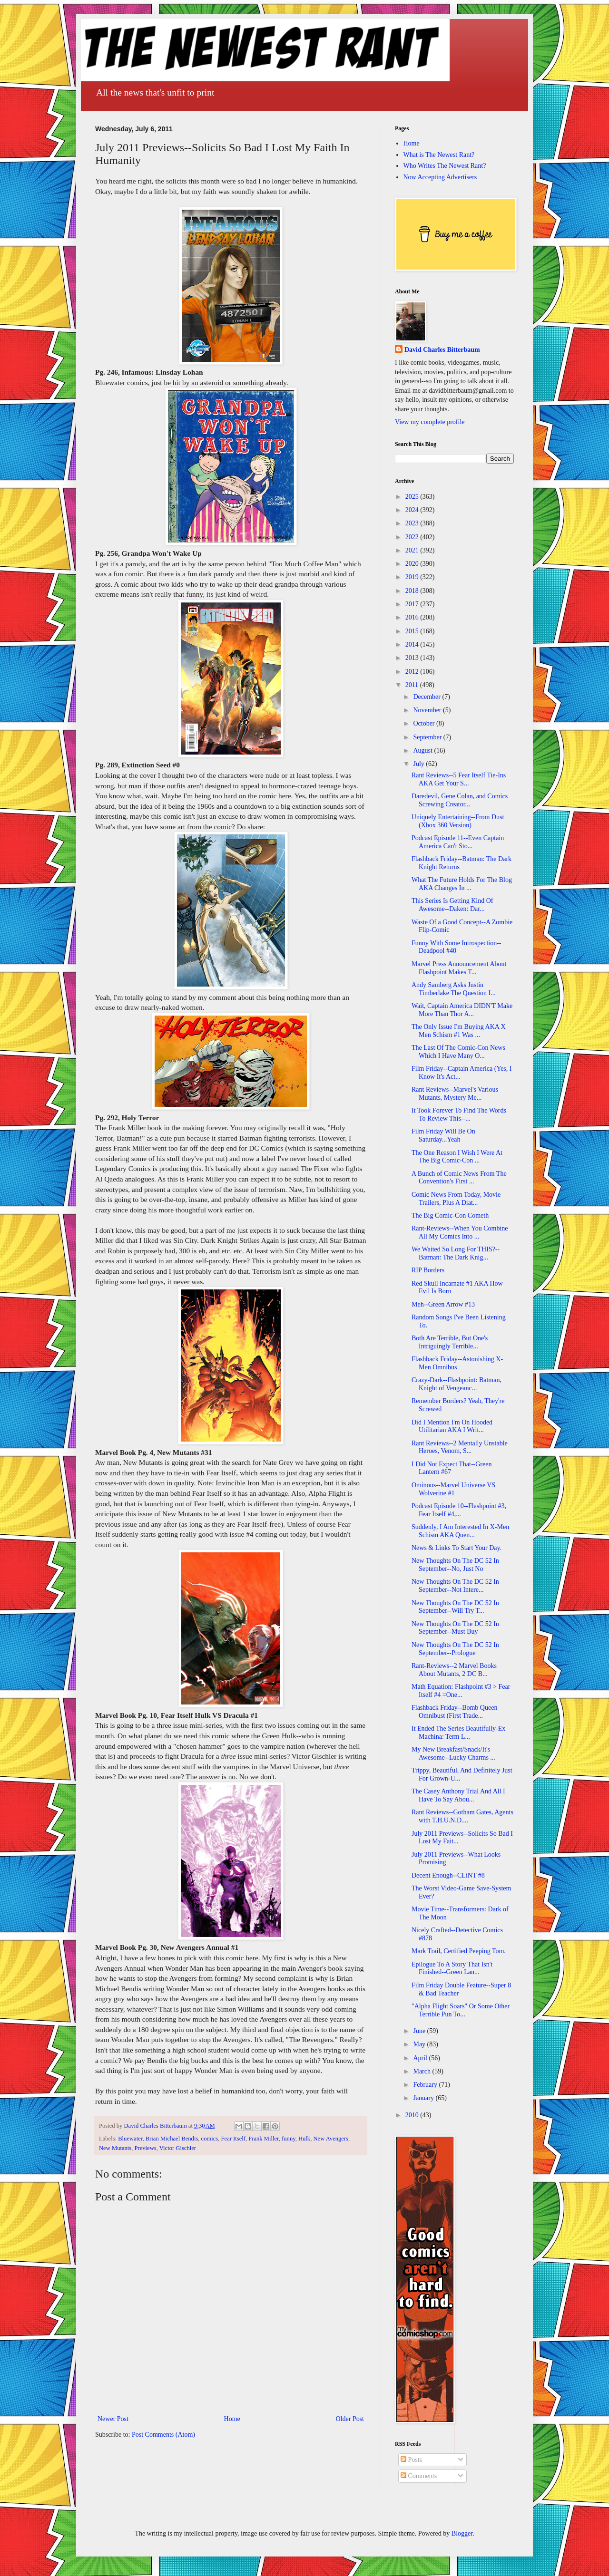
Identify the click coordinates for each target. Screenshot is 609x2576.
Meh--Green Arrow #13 (443, 1304)
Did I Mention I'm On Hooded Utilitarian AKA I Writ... (452, 1426)
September (428, 737)
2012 (413, 671)
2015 (413, 631)
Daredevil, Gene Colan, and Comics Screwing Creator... (460, 800)
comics (209, 2138)
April (421, 2058)
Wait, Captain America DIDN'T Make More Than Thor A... (462, 1009)
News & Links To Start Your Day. (456, 1547)
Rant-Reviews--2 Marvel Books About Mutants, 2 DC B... (454, 1669)
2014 (413, 644)
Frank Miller (263, 2138)
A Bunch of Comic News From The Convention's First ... (459, 1177)
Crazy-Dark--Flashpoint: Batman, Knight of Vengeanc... (456, 1384)
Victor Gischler (177, 2148)
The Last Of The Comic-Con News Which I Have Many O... (458, 1051)
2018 (413, 590)
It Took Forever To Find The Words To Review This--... (459, 1114)
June (420, 2030)
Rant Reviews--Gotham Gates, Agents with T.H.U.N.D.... (462, 1816)
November (428, 710)
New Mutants (115, 2148)
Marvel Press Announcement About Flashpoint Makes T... (459, 968)
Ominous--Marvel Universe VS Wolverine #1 (453, 1489)
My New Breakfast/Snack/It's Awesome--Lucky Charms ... (453, 1753)
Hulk (304, 2138)
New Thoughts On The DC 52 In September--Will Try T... (455, 1607)
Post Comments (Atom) (163, 2434)
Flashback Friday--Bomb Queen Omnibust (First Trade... (454, 1711)
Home (232, 2418)
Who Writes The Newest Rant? (444, 165)
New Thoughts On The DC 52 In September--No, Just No (455, 1564)
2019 (413, 577)
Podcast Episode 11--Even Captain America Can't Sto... (458, 842)
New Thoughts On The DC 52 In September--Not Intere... (455, 1585)
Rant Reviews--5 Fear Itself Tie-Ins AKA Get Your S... (459, 779)
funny (288, 2138)
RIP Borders (428, 1270)
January (424, 2097)
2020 (413, 563)
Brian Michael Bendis (172, 2138)
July (419, 763)
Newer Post (113, 2418)
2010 (413, 2115)
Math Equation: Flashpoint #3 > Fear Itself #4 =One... (461, 1690)
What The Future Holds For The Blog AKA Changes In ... (462, 883)
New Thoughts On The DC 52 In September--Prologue (455, 1648)
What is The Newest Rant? (439, 154)
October (424, 723)
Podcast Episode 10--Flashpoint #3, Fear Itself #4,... (459, 1510)
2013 (413, 657)
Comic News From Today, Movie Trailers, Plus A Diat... (456, 1198)
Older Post (350, 2418)
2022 (413, 537)
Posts (411, 2459)
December (427, 696)
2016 (413, 617)
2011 (412, 684)
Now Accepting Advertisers (440, 177)
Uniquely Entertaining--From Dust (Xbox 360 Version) (458, 821)
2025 (413, 496)
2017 (413, 604)
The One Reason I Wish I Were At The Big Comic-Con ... (457, 1156)
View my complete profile (430, 422)
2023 (413, 523)
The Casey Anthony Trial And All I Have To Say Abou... (458, 1795)
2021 (413, 550)
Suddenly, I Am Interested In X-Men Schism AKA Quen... (460, 1531)
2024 (413, 509)
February (426, 2084)
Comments (419, 2475)
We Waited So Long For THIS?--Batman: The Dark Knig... (456, 1253)
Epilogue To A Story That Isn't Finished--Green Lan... (452, 1968)
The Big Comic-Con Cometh (450, 1215)
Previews (146, 2148)
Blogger (462, 2533)
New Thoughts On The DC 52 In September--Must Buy (455, 1628)
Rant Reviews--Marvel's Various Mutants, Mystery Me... (455, 1093)
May (420, 2044)
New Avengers (330, 2138)
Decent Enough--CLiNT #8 (448, 1875)
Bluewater (130, 2138)
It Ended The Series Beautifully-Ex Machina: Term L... (458, 1732)
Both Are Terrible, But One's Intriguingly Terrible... (450, 1342)
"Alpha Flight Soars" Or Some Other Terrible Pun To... (461, 2010)
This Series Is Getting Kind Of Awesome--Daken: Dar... (452, 904)
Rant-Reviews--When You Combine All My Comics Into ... (460, 1232)
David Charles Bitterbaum (442, 349)
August (423, 750)
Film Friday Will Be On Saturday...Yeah (443, 1135)
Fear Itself (233, 2138)
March (422, 2071)
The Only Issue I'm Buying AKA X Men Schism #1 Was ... (459, 1030)
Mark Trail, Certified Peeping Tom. (459, 1951)
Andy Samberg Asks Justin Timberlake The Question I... (454, 989)
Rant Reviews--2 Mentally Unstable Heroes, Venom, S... (460, 1447)
